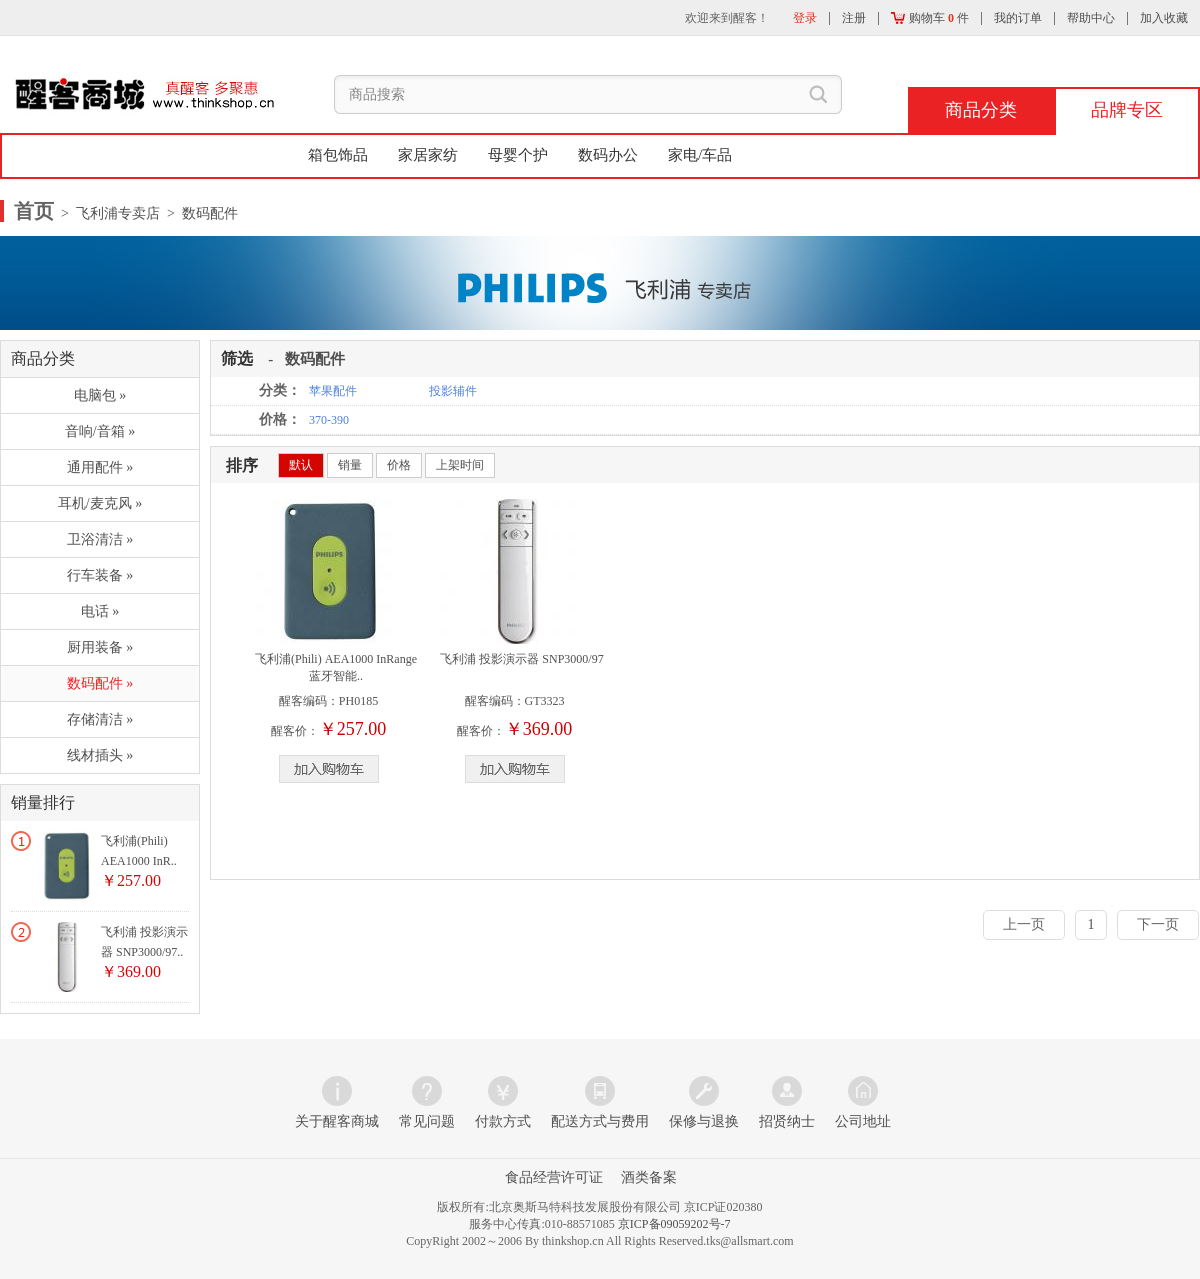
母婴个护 (518, 155)
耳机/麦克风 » (100, 503)
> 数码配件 (199, 213)
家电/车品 (700, 155)
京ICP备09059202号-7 (674, 1224)
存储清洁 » (100, 719)
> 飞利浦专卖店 (109, 213)
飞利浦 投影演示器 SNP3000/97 (521, 659)
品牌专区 (1127, 110)
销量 (350, 465)
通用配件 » (100, 467)
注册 (854, 18)
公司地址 (863, 1121)
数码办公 (608, 155)
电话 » (100, 611)
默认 (301, 465)
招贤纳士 (787, 1121)
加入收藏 (1164, 18)
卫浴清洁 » (100, 539)
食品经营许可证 (554, 1177)
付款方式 (503, 1121)
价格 (399, 465)
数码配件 (315, 359)
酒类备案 (649, 1177)
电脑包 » (100, 395)
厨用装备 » (100, 647)
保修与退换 (704, 1121)
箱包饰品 (338, 155)
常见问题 (427, 1121)
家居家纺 (428, 155)
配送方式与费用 (600, 1121)
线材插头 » (100, 755)
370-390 (329, 420)
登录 (805, 18)
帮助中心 (1091, 18)
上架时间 (460, 465)
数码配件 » (100, 683)
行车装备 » (100, 575)
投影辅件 (453, 391)
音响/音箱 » (100, 431)
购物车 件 (930, 18)
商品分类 (981, 110)
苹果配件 (333, 391)
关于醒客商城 (337, 1121)
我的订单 (1018, 18)
